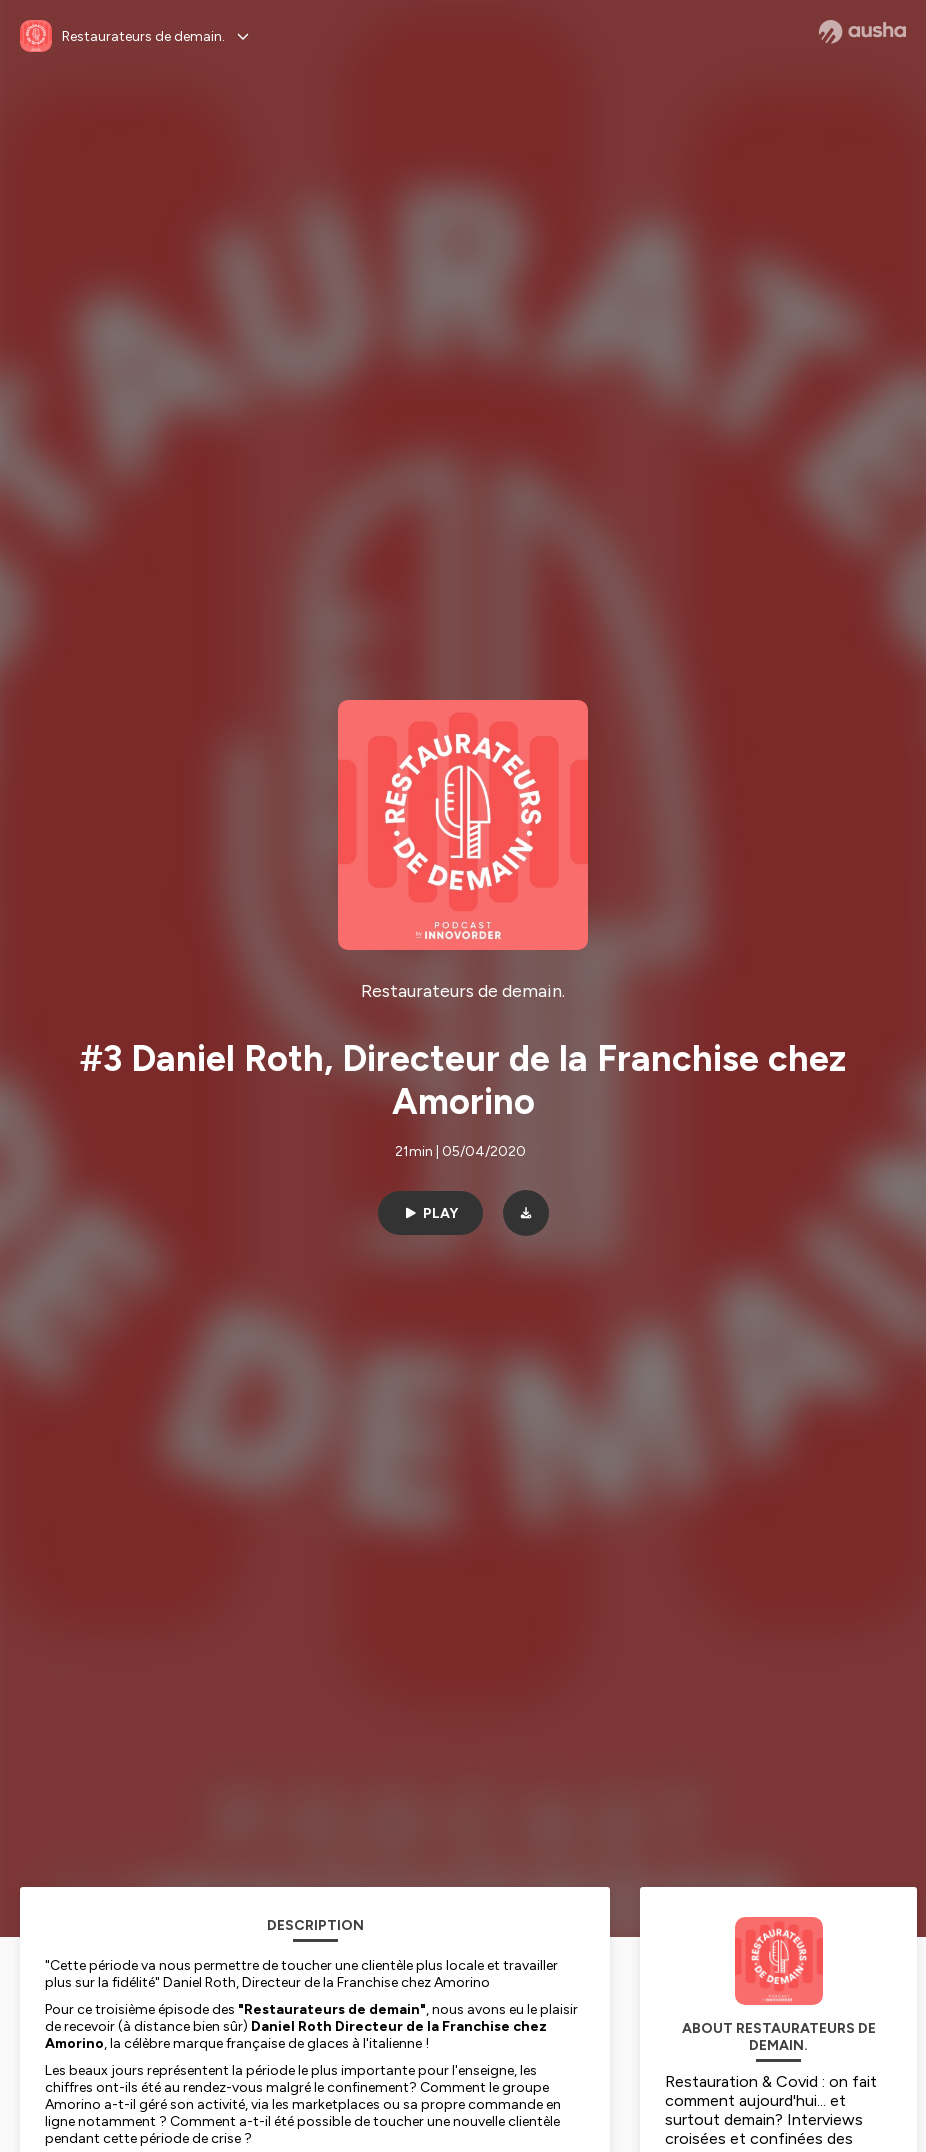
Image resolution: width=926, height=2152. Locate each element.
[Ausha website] (862, 32)
